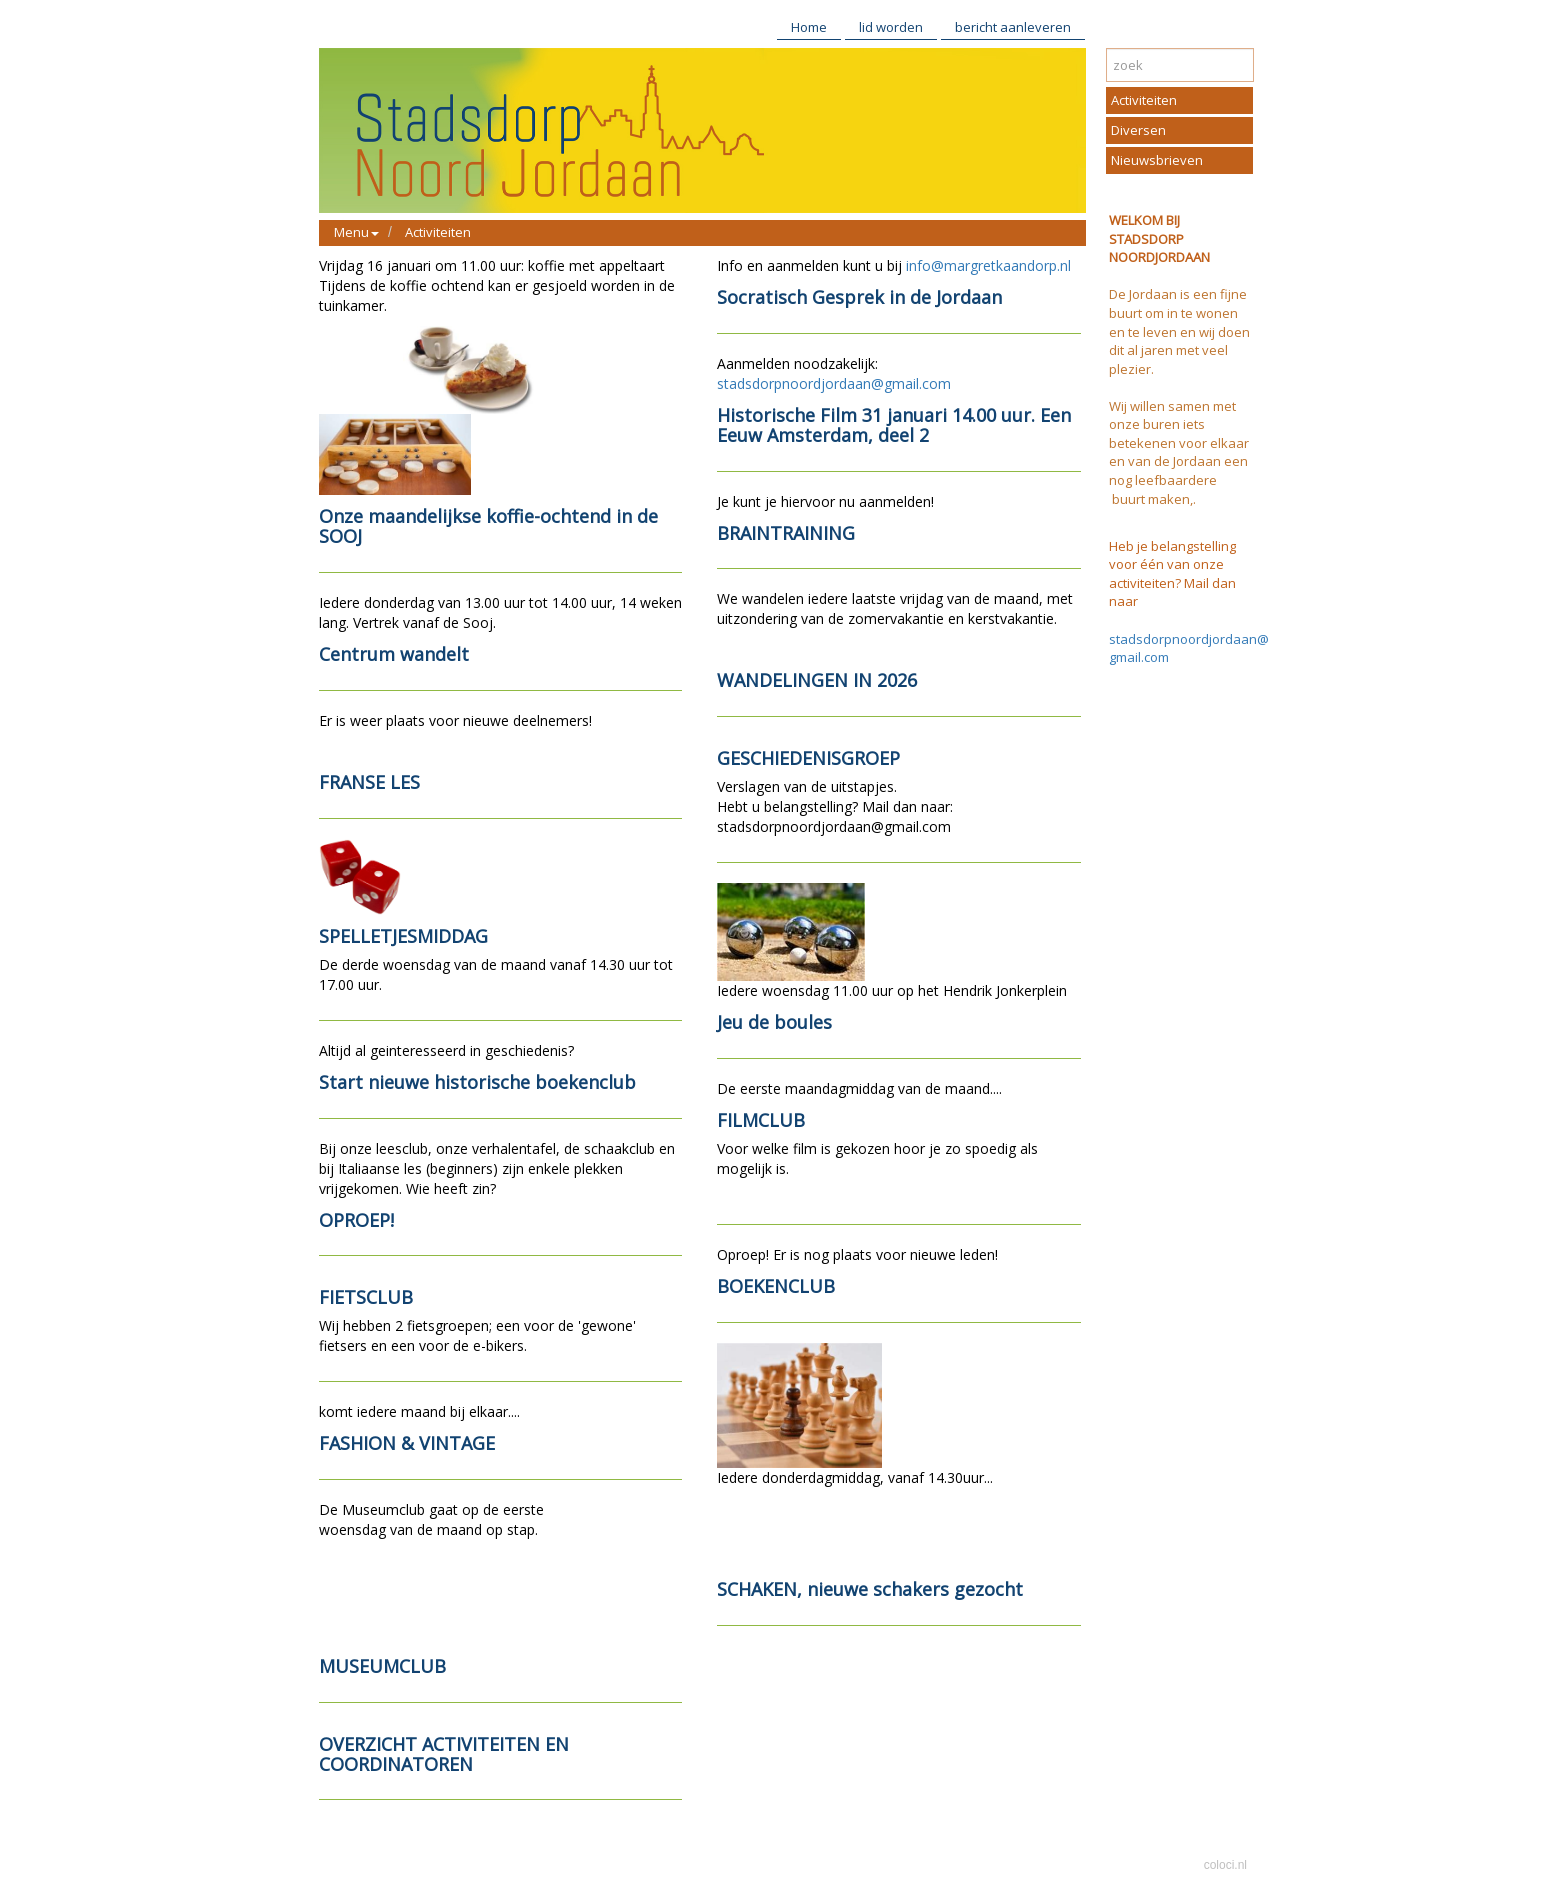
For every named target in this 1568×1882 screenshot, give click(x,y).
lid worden (891, 27)
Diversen (1138, 130)
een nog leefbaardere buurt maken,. (1178, 479)
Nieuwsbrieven (1157, 160)
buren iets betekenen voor (1158, 433)
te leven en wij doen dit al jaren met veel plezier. (1179, 350)
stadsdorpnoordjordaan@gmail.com (834, 383)
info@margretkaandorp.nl (988, 265)
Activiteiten (438, 232)
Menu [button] (356, 232)
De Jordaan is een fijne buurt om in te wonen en (1178, 312)
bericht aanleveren (1013, 27)
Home (809, 27)
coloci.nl (1225, 1865)
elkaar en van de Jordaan (1179, 452)
